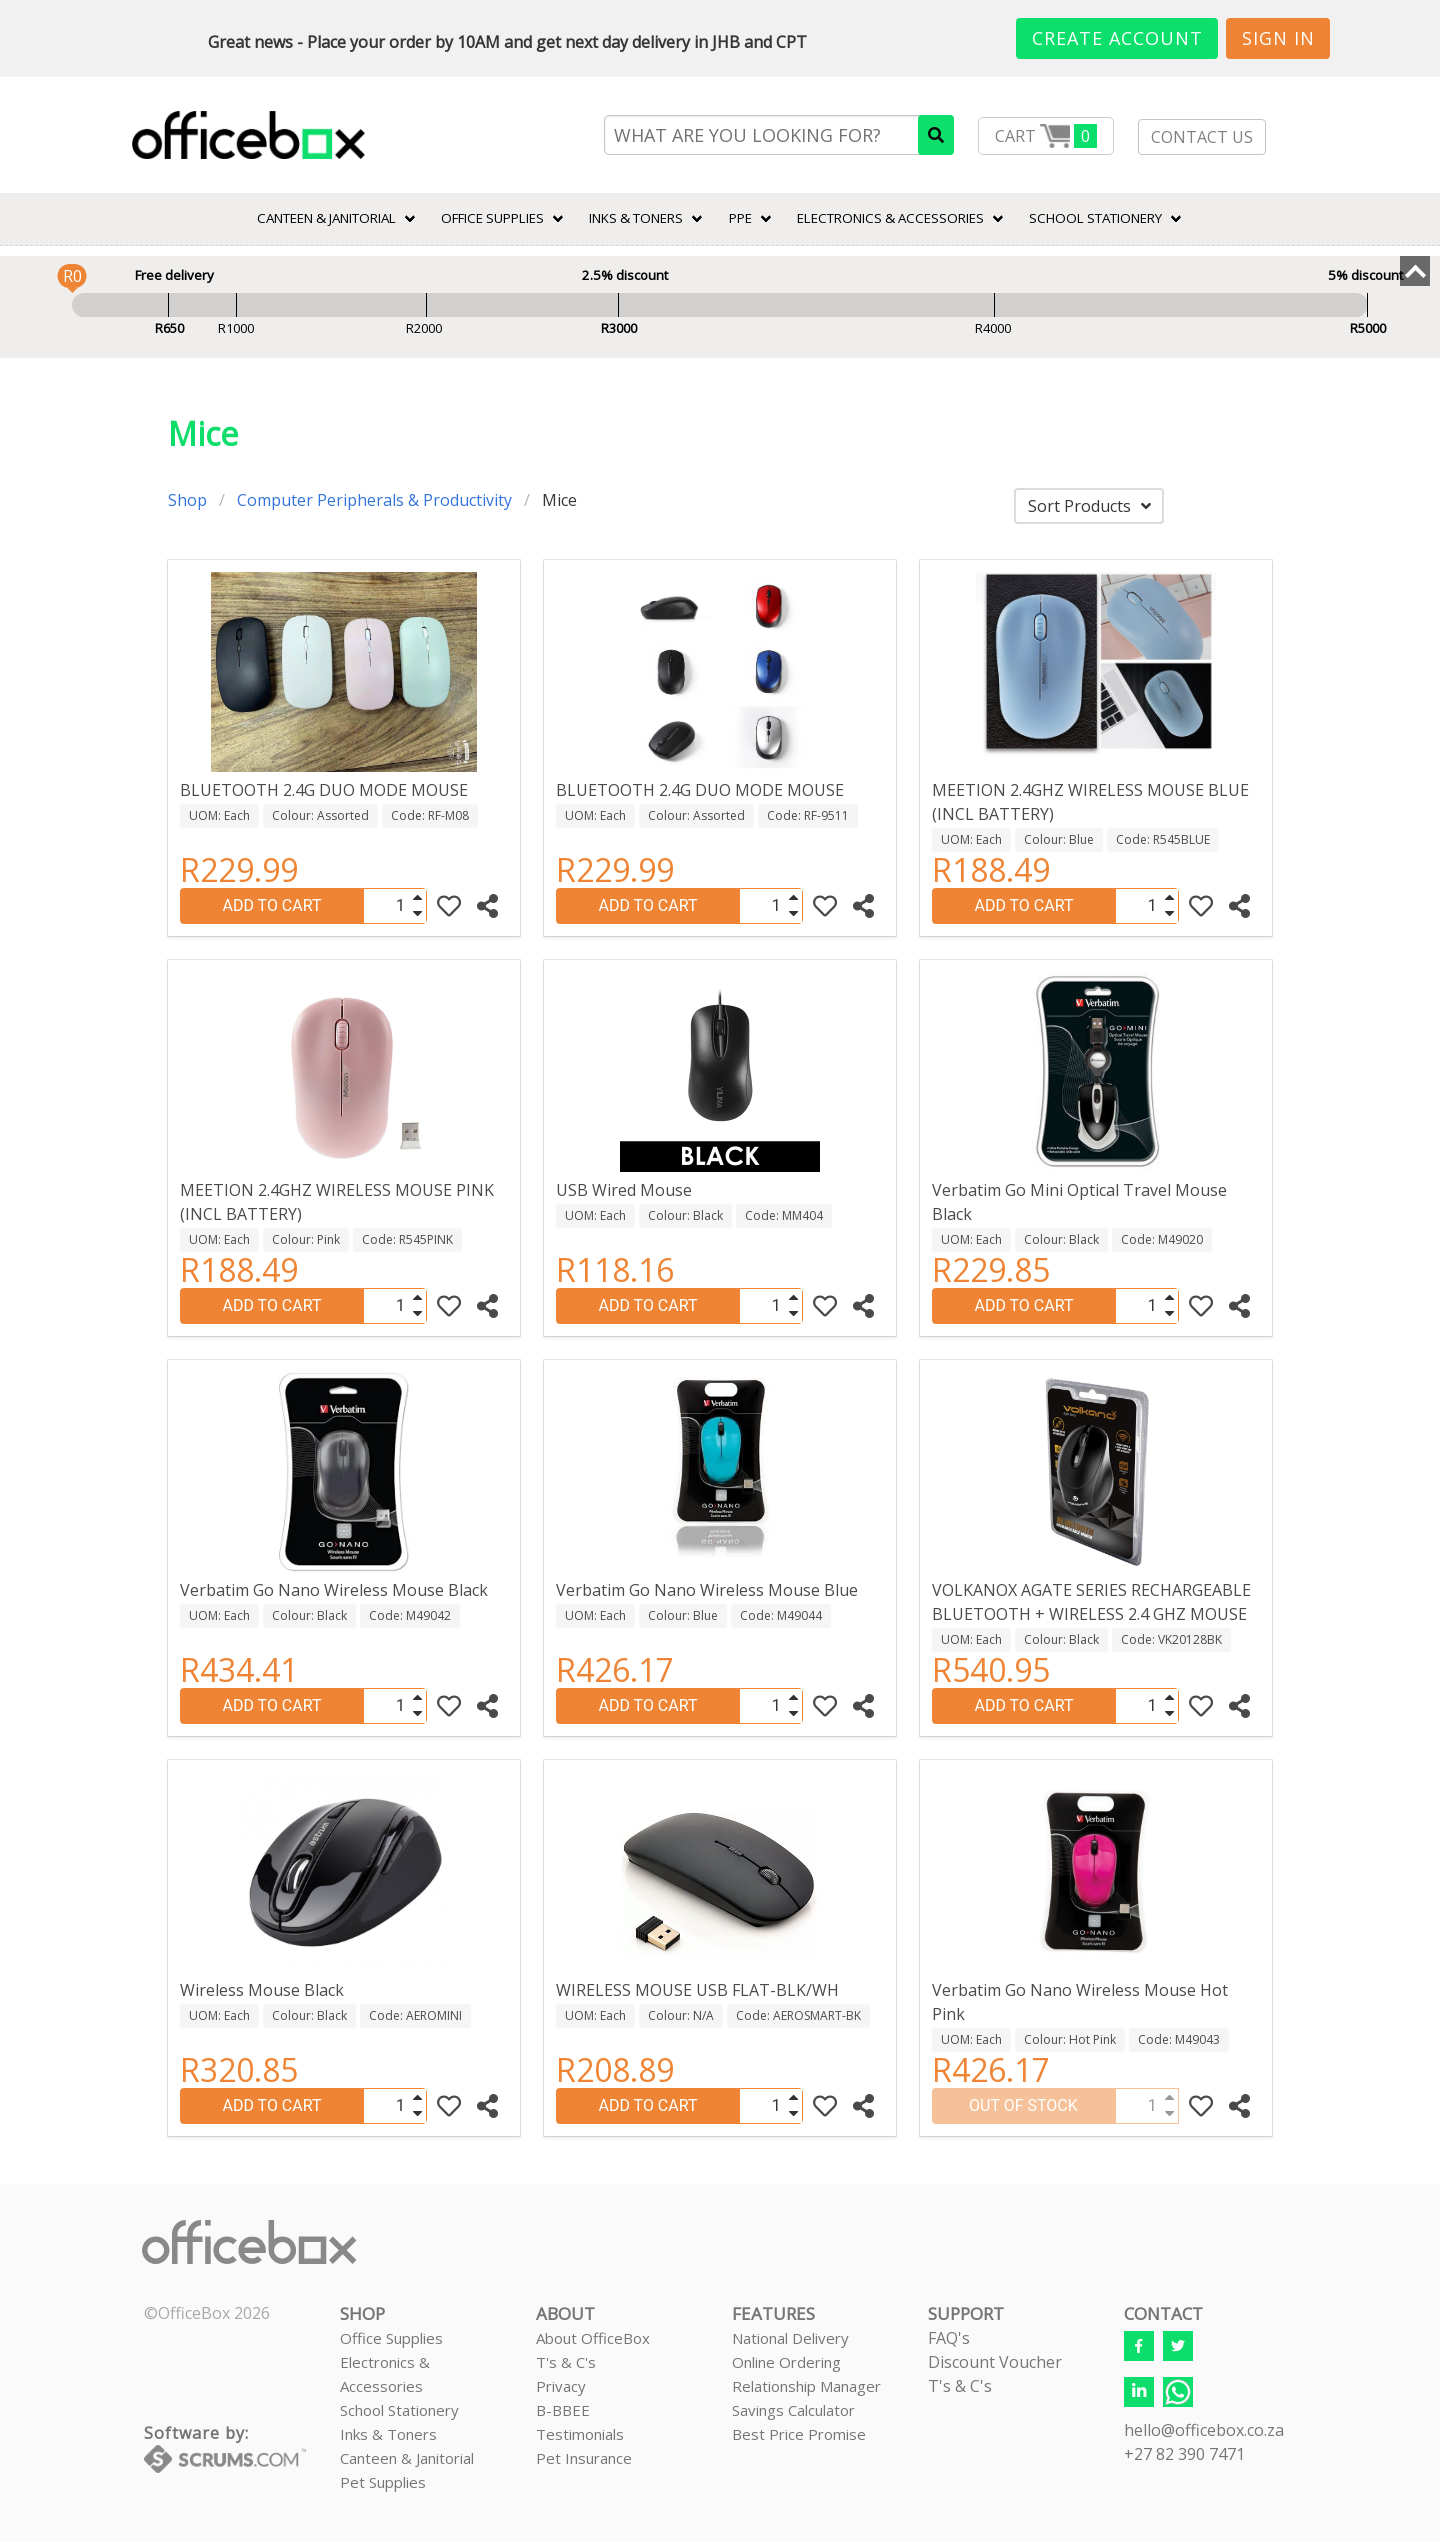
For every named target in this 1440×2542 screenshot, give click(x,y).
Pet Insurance (584, 2458)
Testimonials (580, 2434)
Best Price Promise (799, 2434)
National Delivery (790, 2338)
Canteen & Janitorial (407, 2458)
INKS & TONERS (636, 218)
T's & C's (566, 2362)
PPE (740, 218)
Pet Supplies (383, 2482)
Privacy (561, 2386)
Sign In (1278, 38)
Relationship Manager (806, 2386)
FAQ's (949, 2338)
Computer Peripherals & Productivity (374, 500)
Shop (187, 500)
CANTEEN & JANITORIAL (326, 218)
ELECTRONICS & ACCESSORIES (890, 218)
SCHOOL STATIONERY (1095, 218)
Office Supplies (492, 218)
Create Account (1117, 38)
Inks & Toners (388, 2434)
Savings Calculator (793, 2410)
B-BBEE (563, 2410)
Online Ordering (786, 2362)
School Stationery (399, 2410)
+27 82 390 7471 (1184, 2454)
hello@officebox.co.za (1204, 2430)
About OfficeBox (593, 2338)
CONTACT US (1202, 137)
